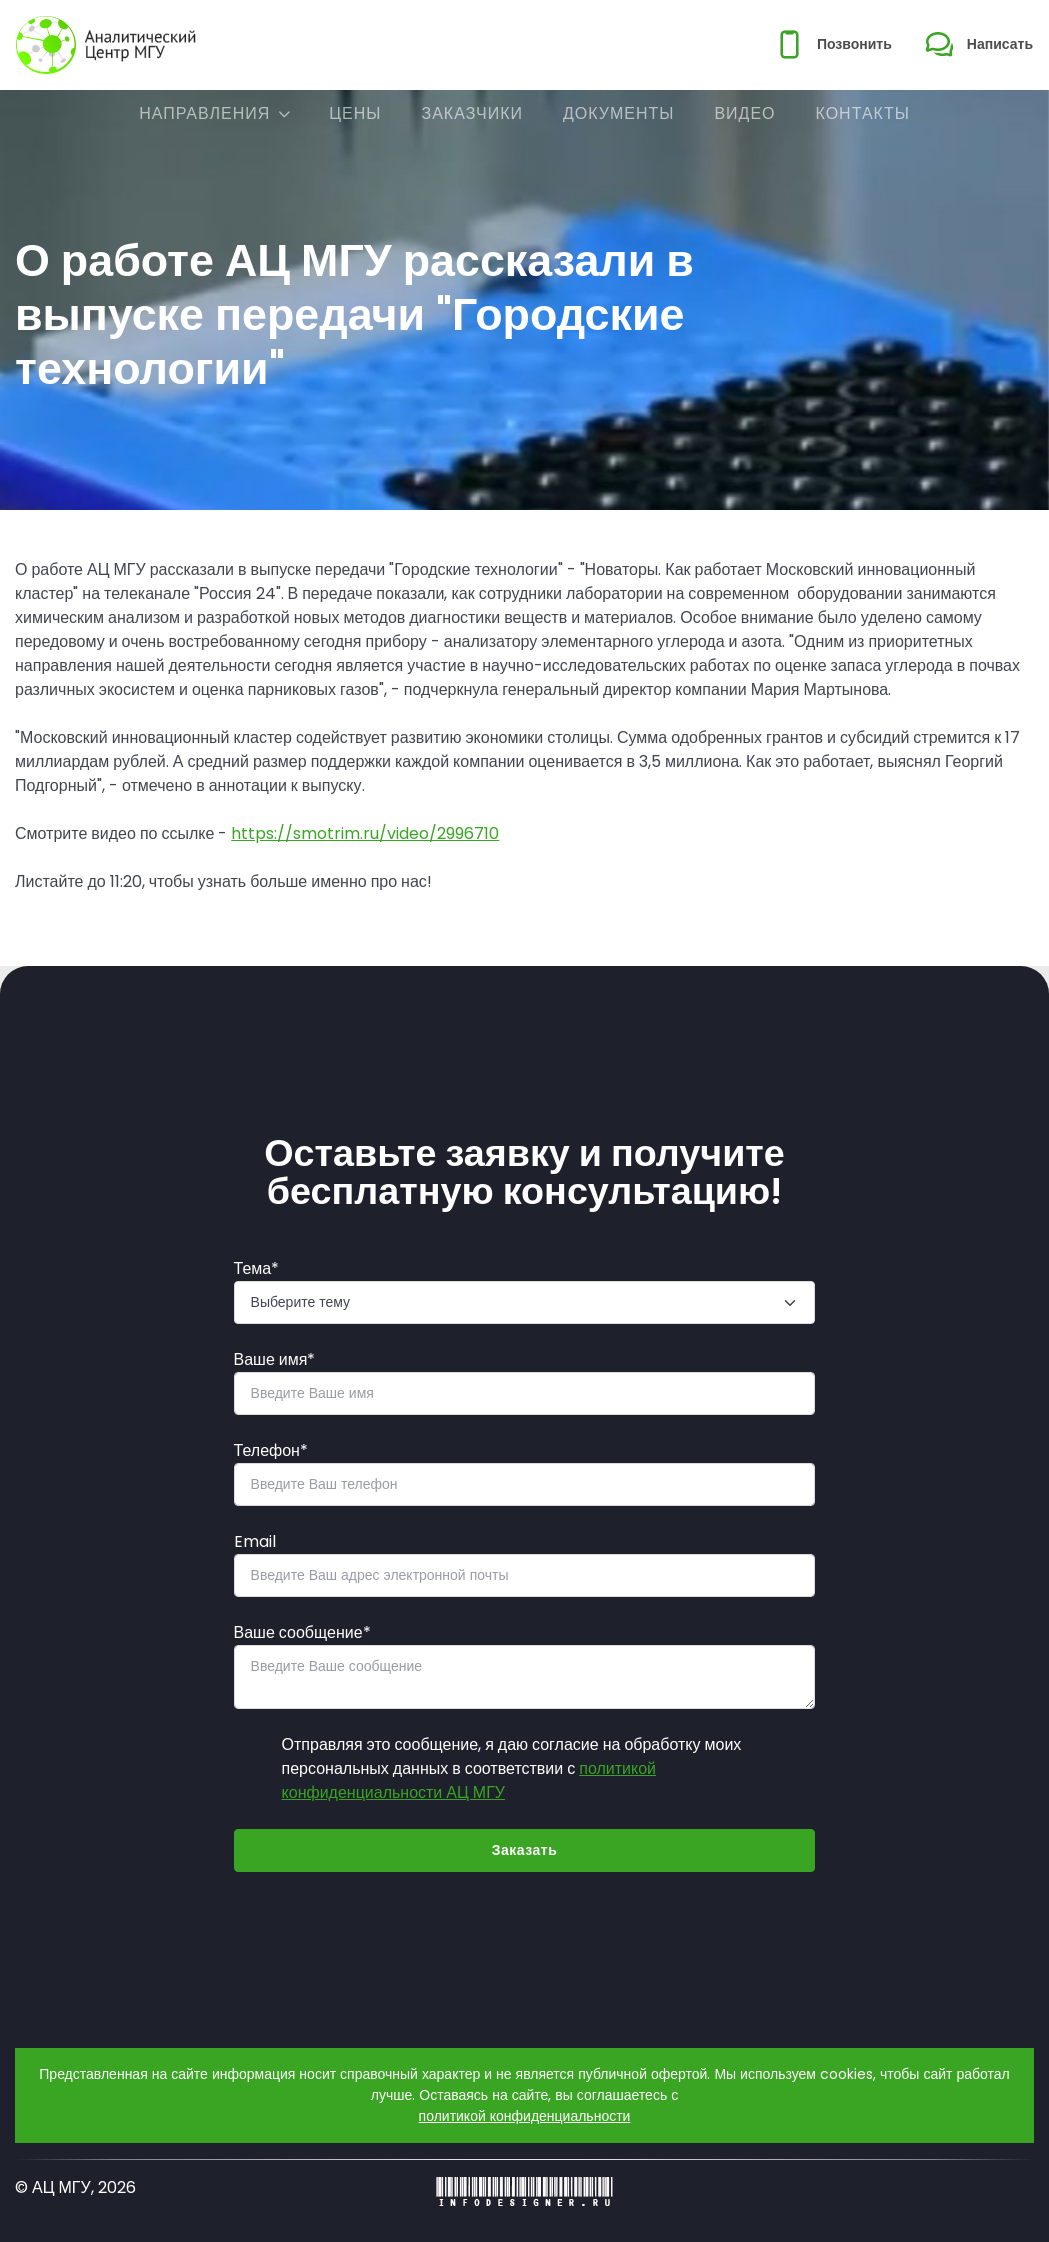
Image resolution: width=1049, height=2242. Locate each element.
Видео (744, 113)
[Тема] (525, 1302)
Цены (355, 113)
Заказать (525, 1850)
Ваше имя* (275, 1359)
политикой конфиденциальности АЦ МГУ (469, 1780)
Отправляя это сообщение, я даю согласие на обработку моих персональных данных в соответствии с (512, 1768)
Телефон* (271, 1450)
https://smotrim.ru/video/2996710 (365, 833)
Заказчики (472, 113)
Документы (618, 113)
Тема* (257, 1268)
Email (255, 1541)
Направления (204, 113)
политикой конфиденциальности (525, 2116)
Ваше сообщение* (302, 1632)
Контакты (863, 113)
